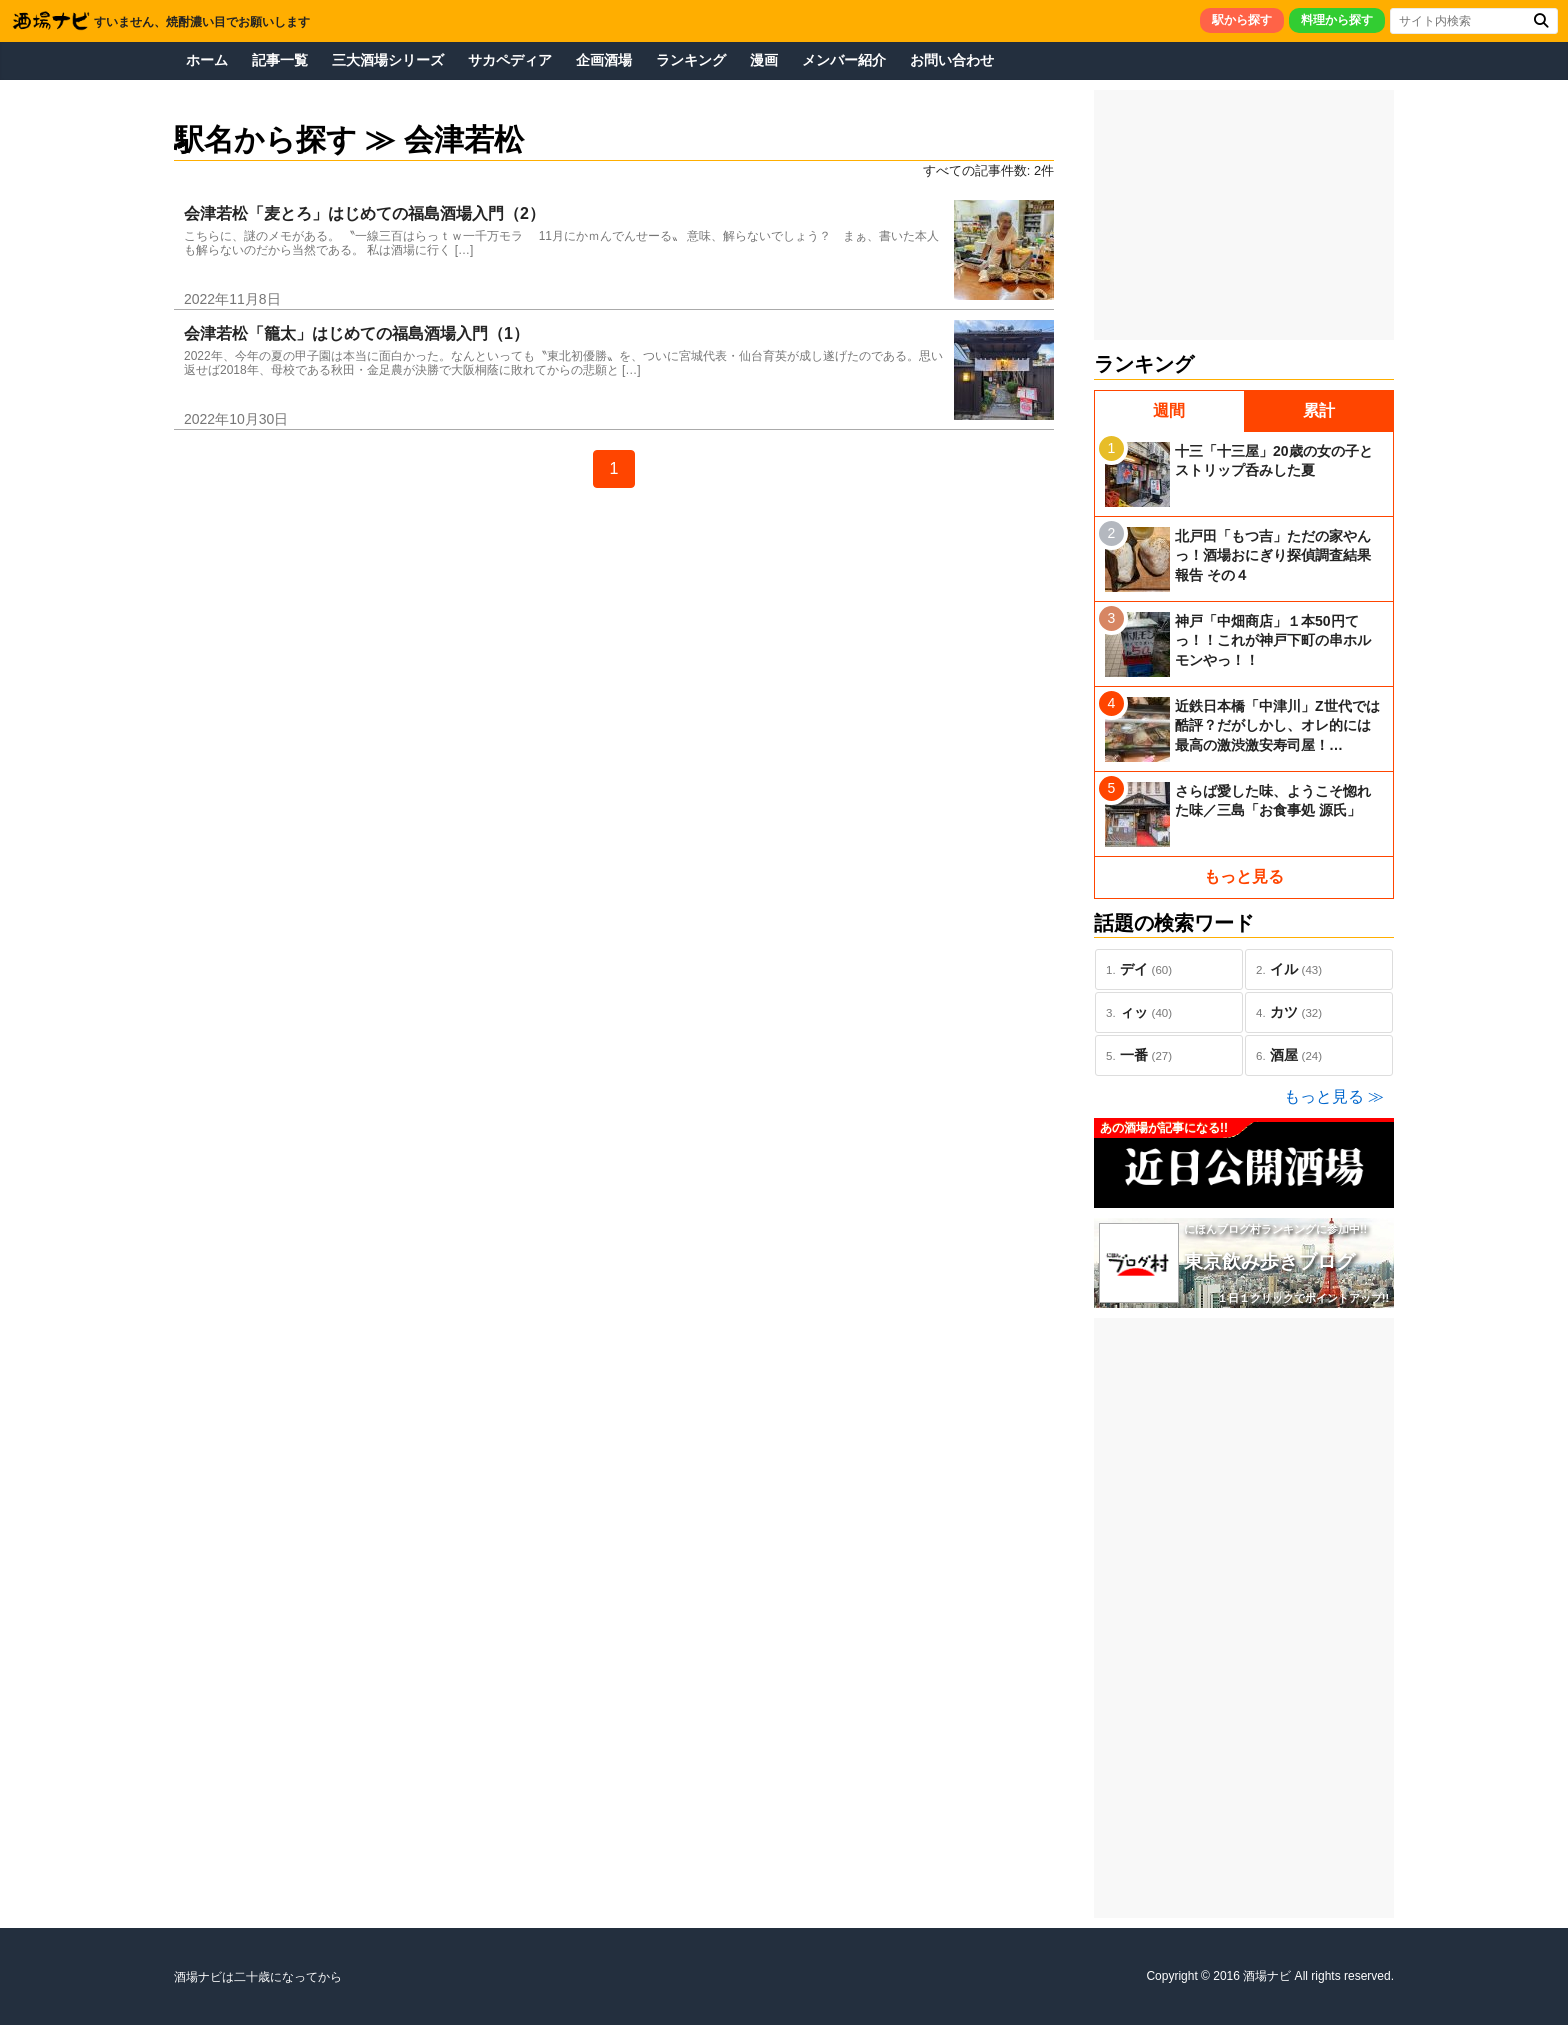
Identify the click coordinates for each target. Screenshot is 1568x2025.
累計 (1319, 410)
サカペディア (510, 60)
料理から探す (1337, 20)
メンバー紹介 (844, 60)
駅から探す (1242, 20)
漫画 (764, 60)
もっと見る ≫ (1334, 1096)
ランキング (691, 60)
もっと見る (1244, 876)
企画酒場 (604, 60)
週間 (1169, 410)
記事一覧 (280, 60)
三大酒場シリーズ (388, 60)
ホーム (207, 60)
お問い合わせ (952, 60)
